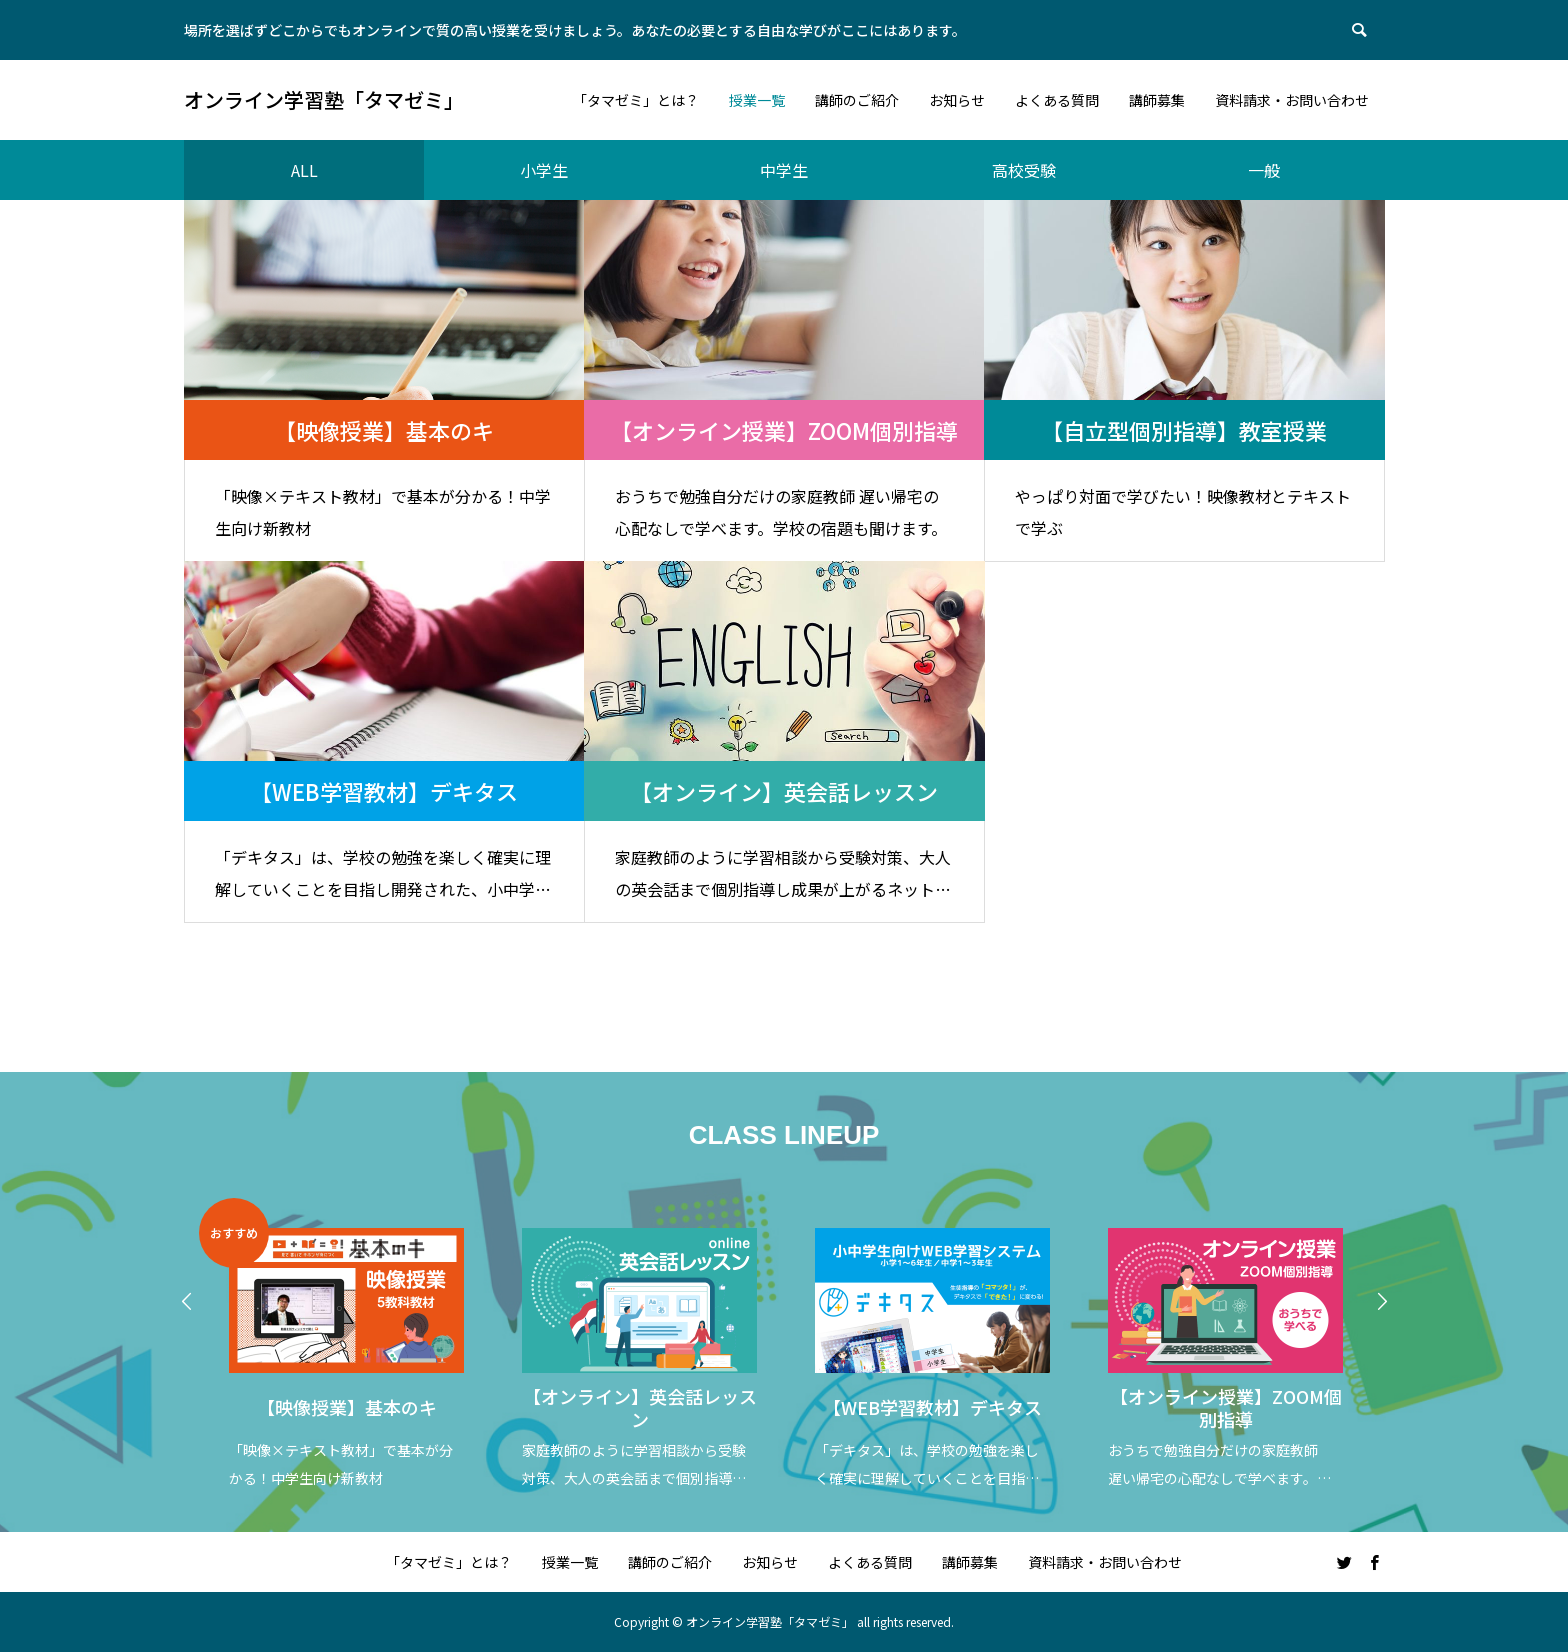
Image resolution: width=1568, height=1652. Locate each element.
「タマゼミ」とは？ (449, 1562)
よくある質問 (870, 1562)
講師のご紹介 (670, 1562)
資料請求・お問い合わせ (1105, 1562)
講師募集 (970, 1562)
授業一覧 (570, 1562)
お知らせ (770, 1562)
